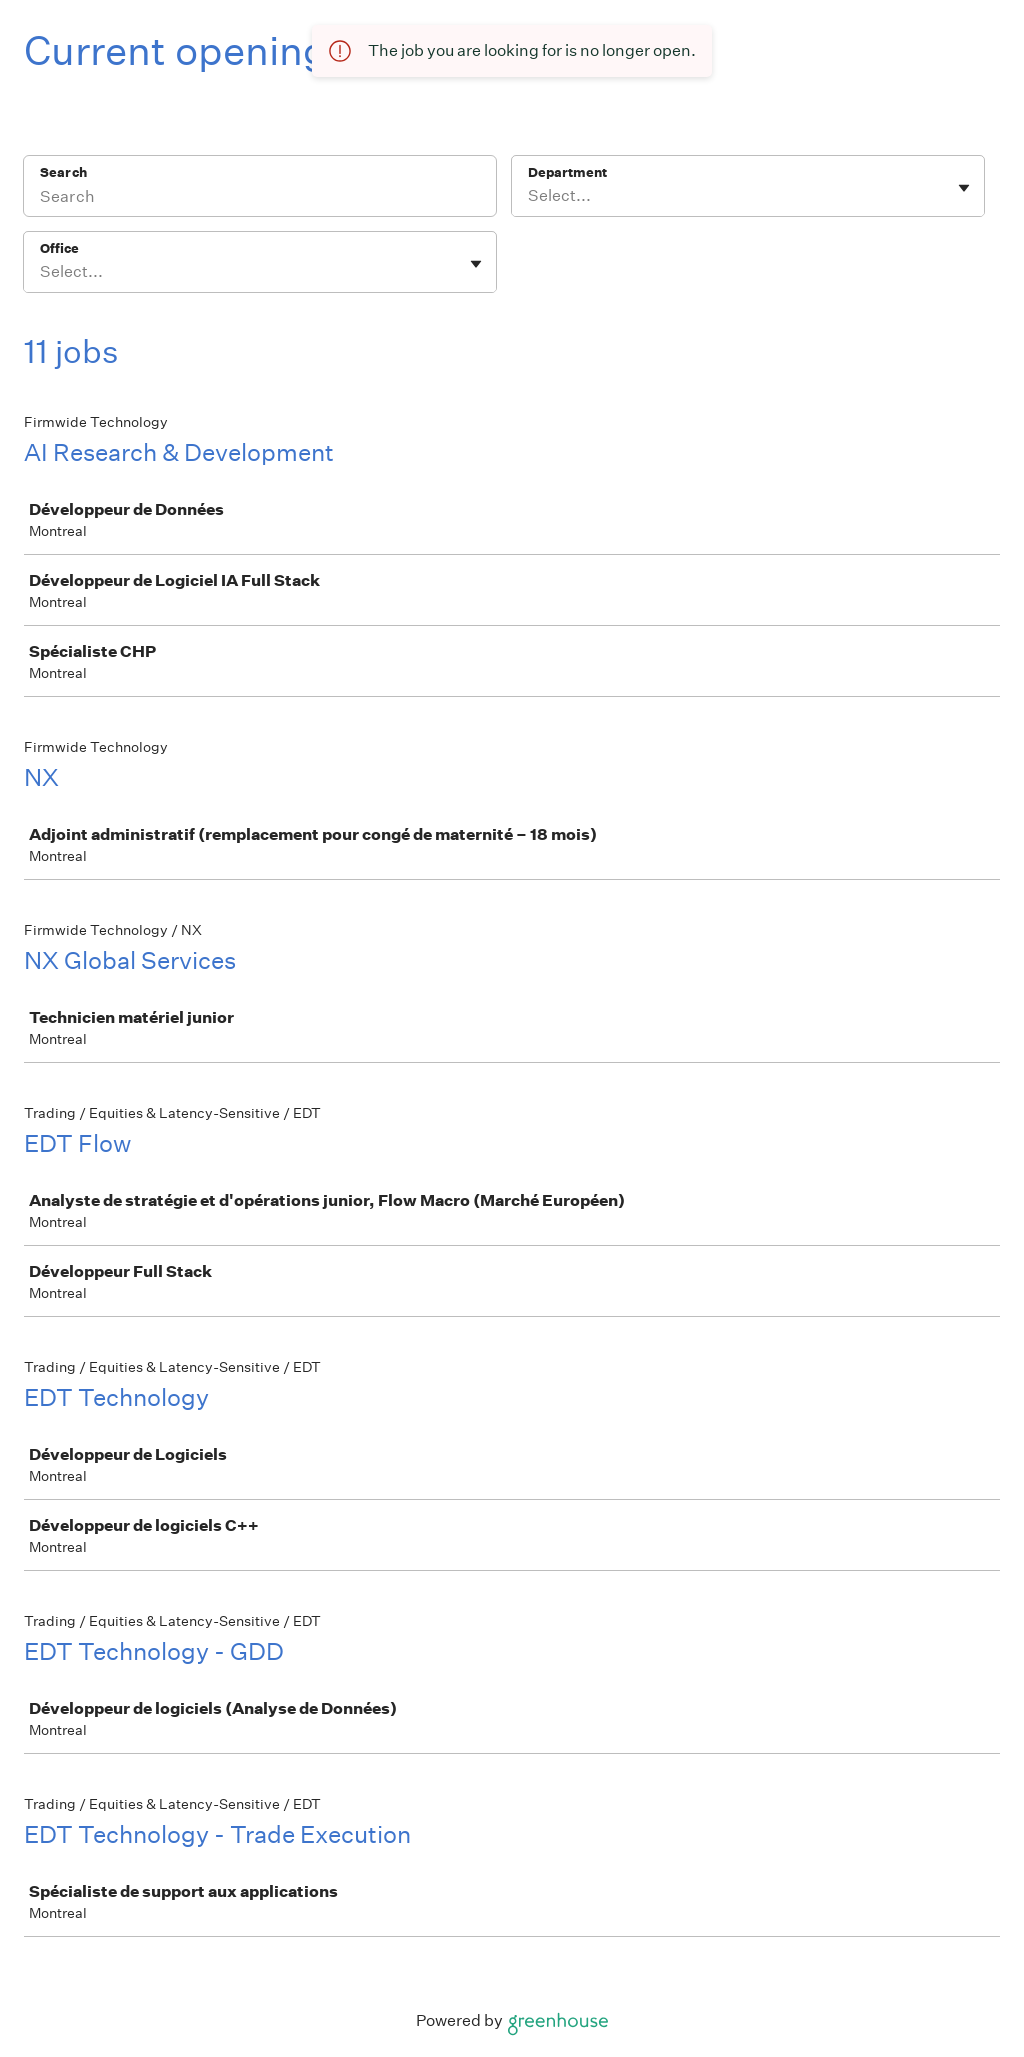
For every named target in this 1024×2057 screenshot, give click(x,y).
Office (59, 248)
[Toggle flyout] (964, 188)
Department (567, 172)
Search (63, 172)
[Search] (260, 199)
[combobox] (529, 196)
